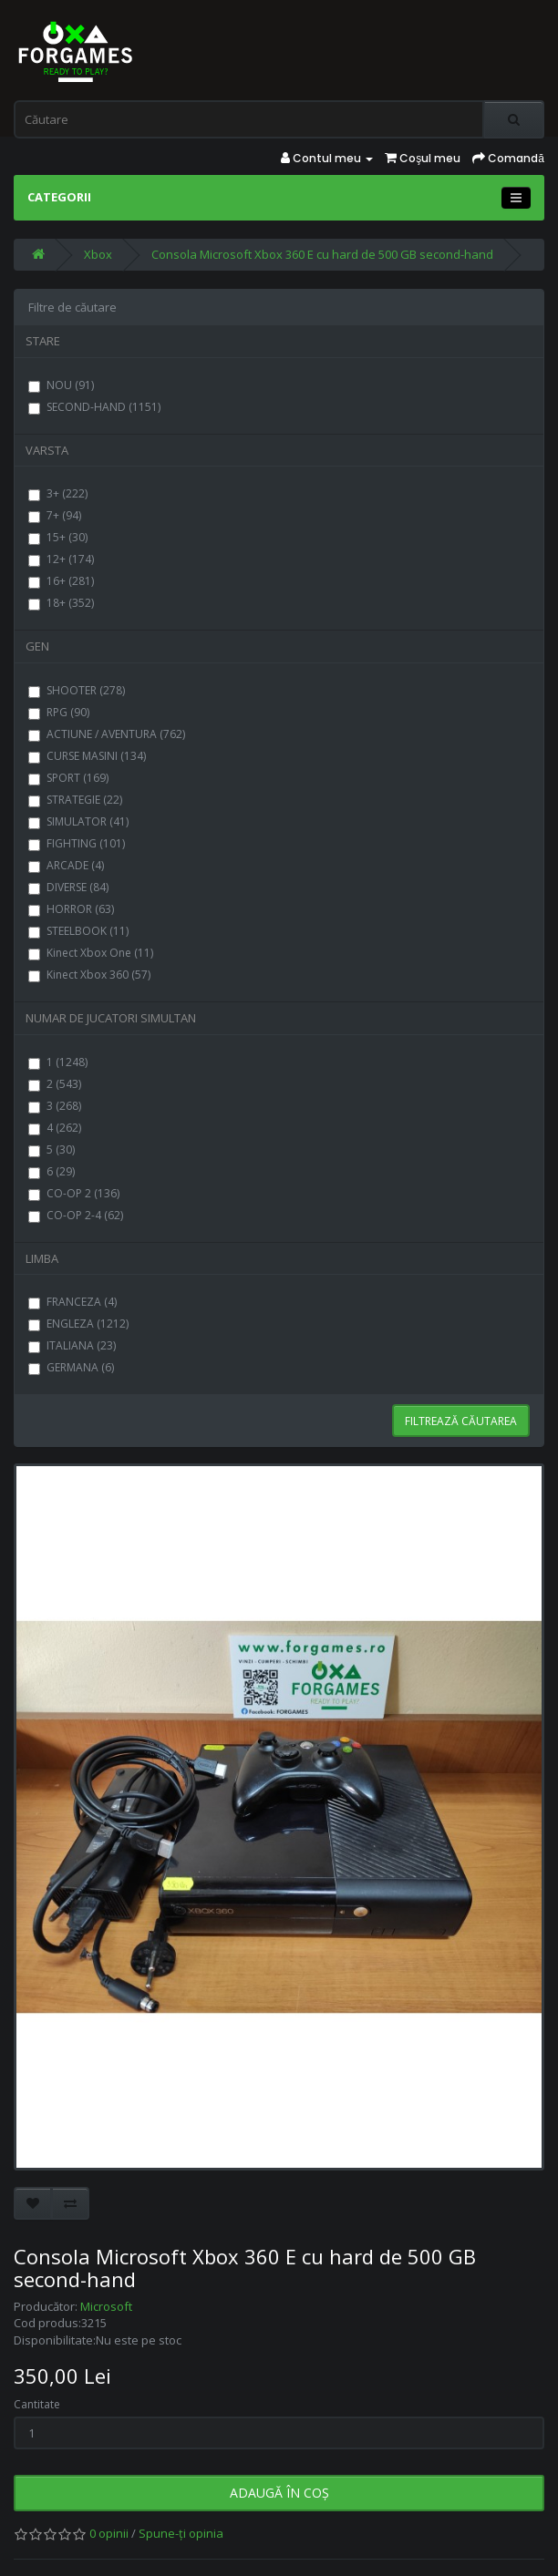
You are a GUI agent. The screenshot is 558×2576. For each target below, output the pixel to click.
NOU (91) (61, 385)
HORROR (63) (71, 909)
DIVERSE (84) (68, 887)
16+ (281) (61, 581)
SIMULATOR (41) (78, 821)
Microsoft (106, 2306)
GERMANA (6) (71, 1367)
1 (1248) (58, 1062)
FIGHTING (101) (76, 843)
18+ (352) (61, 603)
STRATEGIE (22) (75, 799)
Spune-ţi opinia (181, 2533)
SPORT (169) (68, 777)
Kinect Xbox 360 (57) (89, 974)
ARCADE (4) (66, 865)
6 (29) (51, 1171)
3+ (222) (58, 493)
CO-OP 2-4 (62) (75, 1215)
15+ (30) (58, 537)
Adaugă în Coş (279, 2492)
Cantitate (37, 2404)
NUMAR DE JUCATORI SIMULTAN (111, 1018)
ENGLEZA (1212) (78, 1323)
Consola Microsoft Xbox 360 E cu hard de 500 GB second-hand (322, 254)
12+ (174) (61, 559)
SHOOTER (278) (76, 690)
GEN (37, 646)
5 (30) (51, 1149)
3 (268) (54, 1106)
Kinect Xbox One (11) (90, 952)
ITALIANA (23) (72, 1345)
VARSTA (47, 450)
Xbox (98, 254)
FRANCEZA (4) (72, 1301)
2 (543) (54, 1084)
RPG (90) (58, 712)
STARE (43, 341)
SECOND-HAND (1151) (94, 407)
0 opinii (109, 2533)
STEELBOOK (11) (78, 931)
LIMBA (42, 1258)
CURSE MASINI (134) (87, 756)
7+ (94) (54, 515)
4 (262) (54, 1127)
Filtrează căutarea (461, 1421)
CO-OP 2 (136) (73, 1193)
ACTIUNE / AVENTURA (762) (106, 734)
